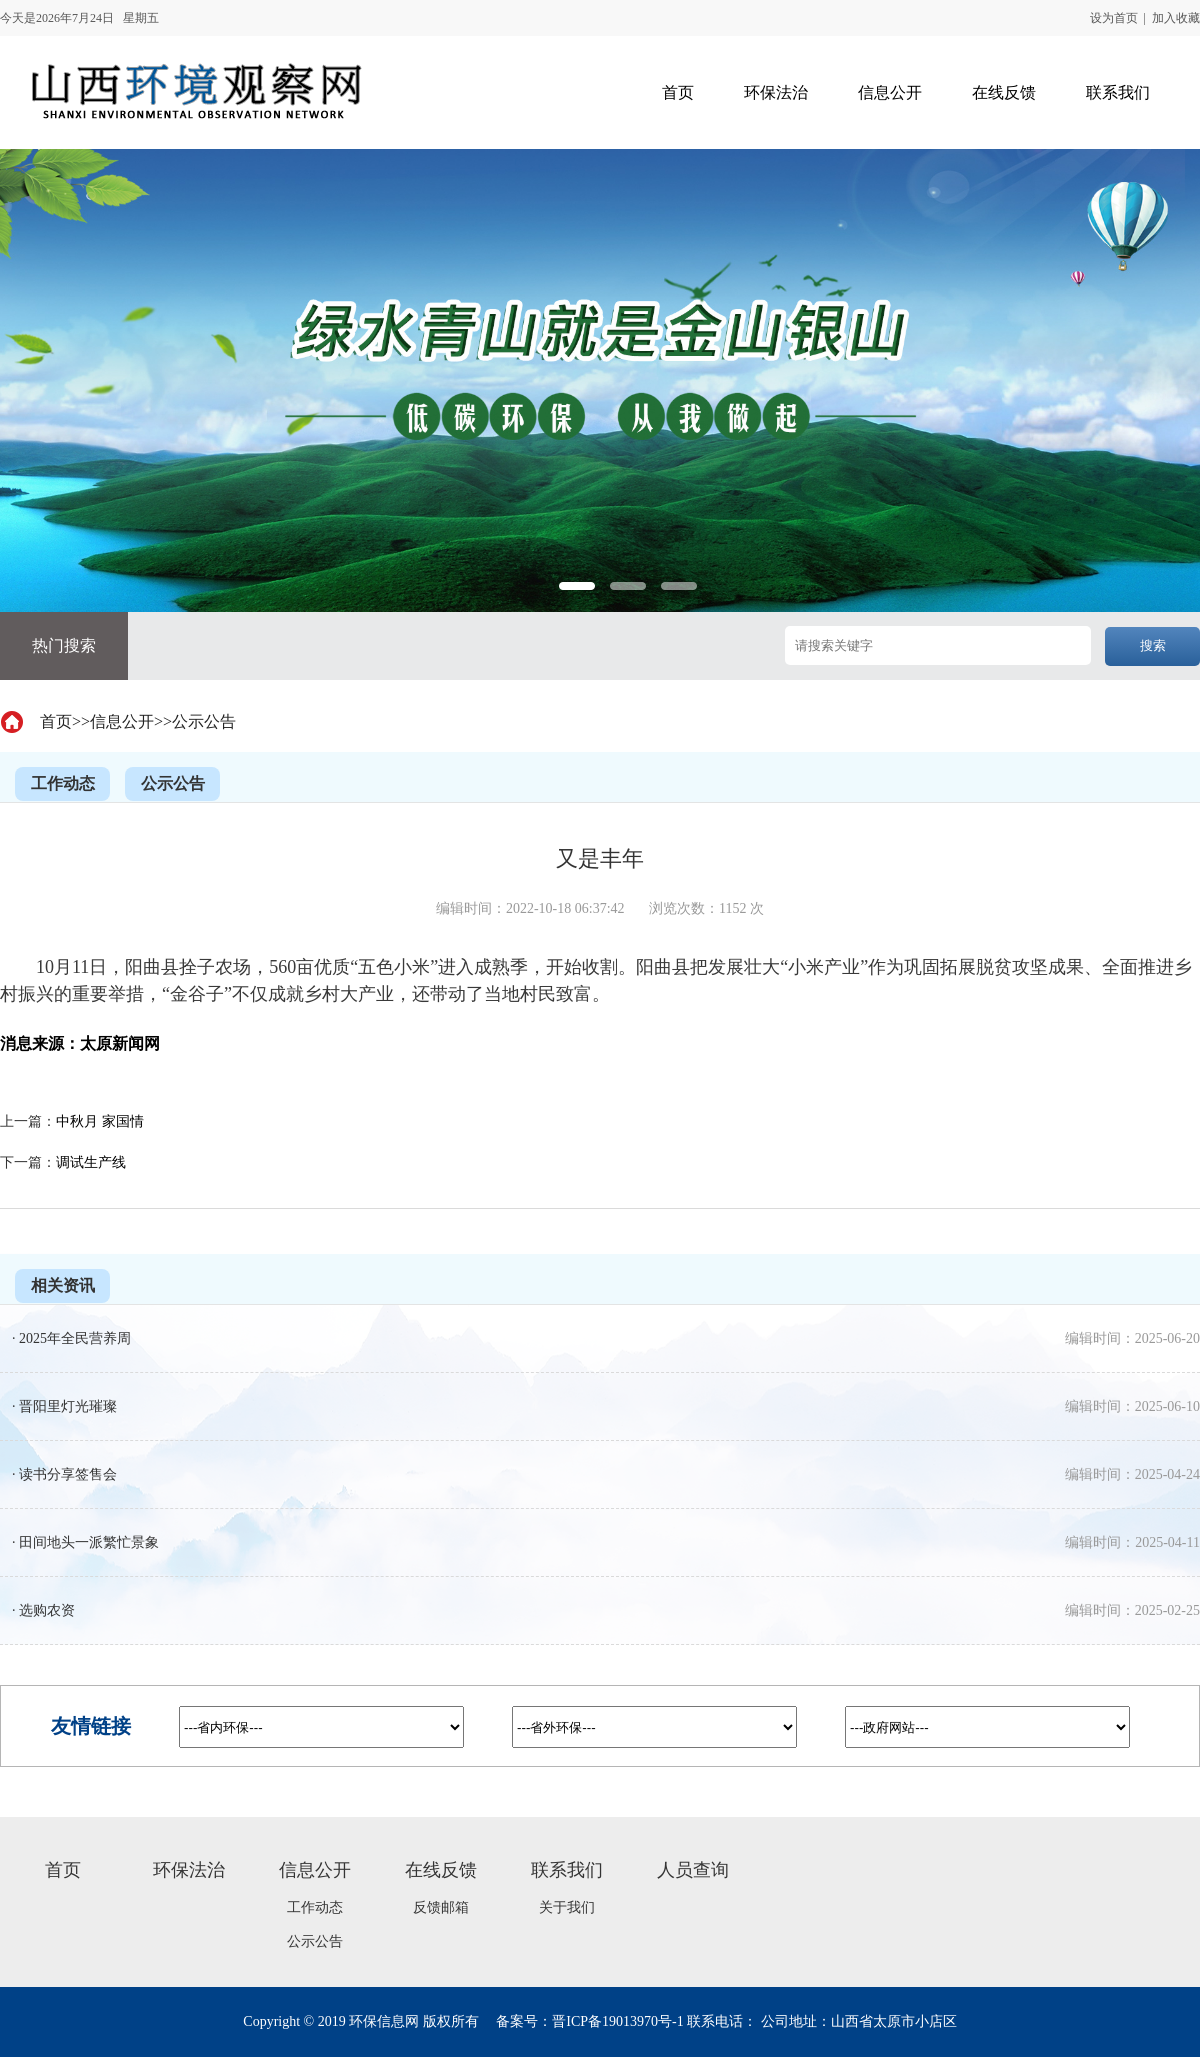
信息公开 (122, 721)
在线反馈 (441, 1870)
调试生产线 (91, 1162)
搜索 (1153, 645)
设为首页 (1114, 18)
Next (1151, 597)
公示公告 (204, 721)
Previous (48, 597)
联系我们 (567, 1870)
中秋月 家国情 (100, 1121)
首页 (56, 721)
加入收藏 (1176, 18)
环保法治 (189, 1870)
